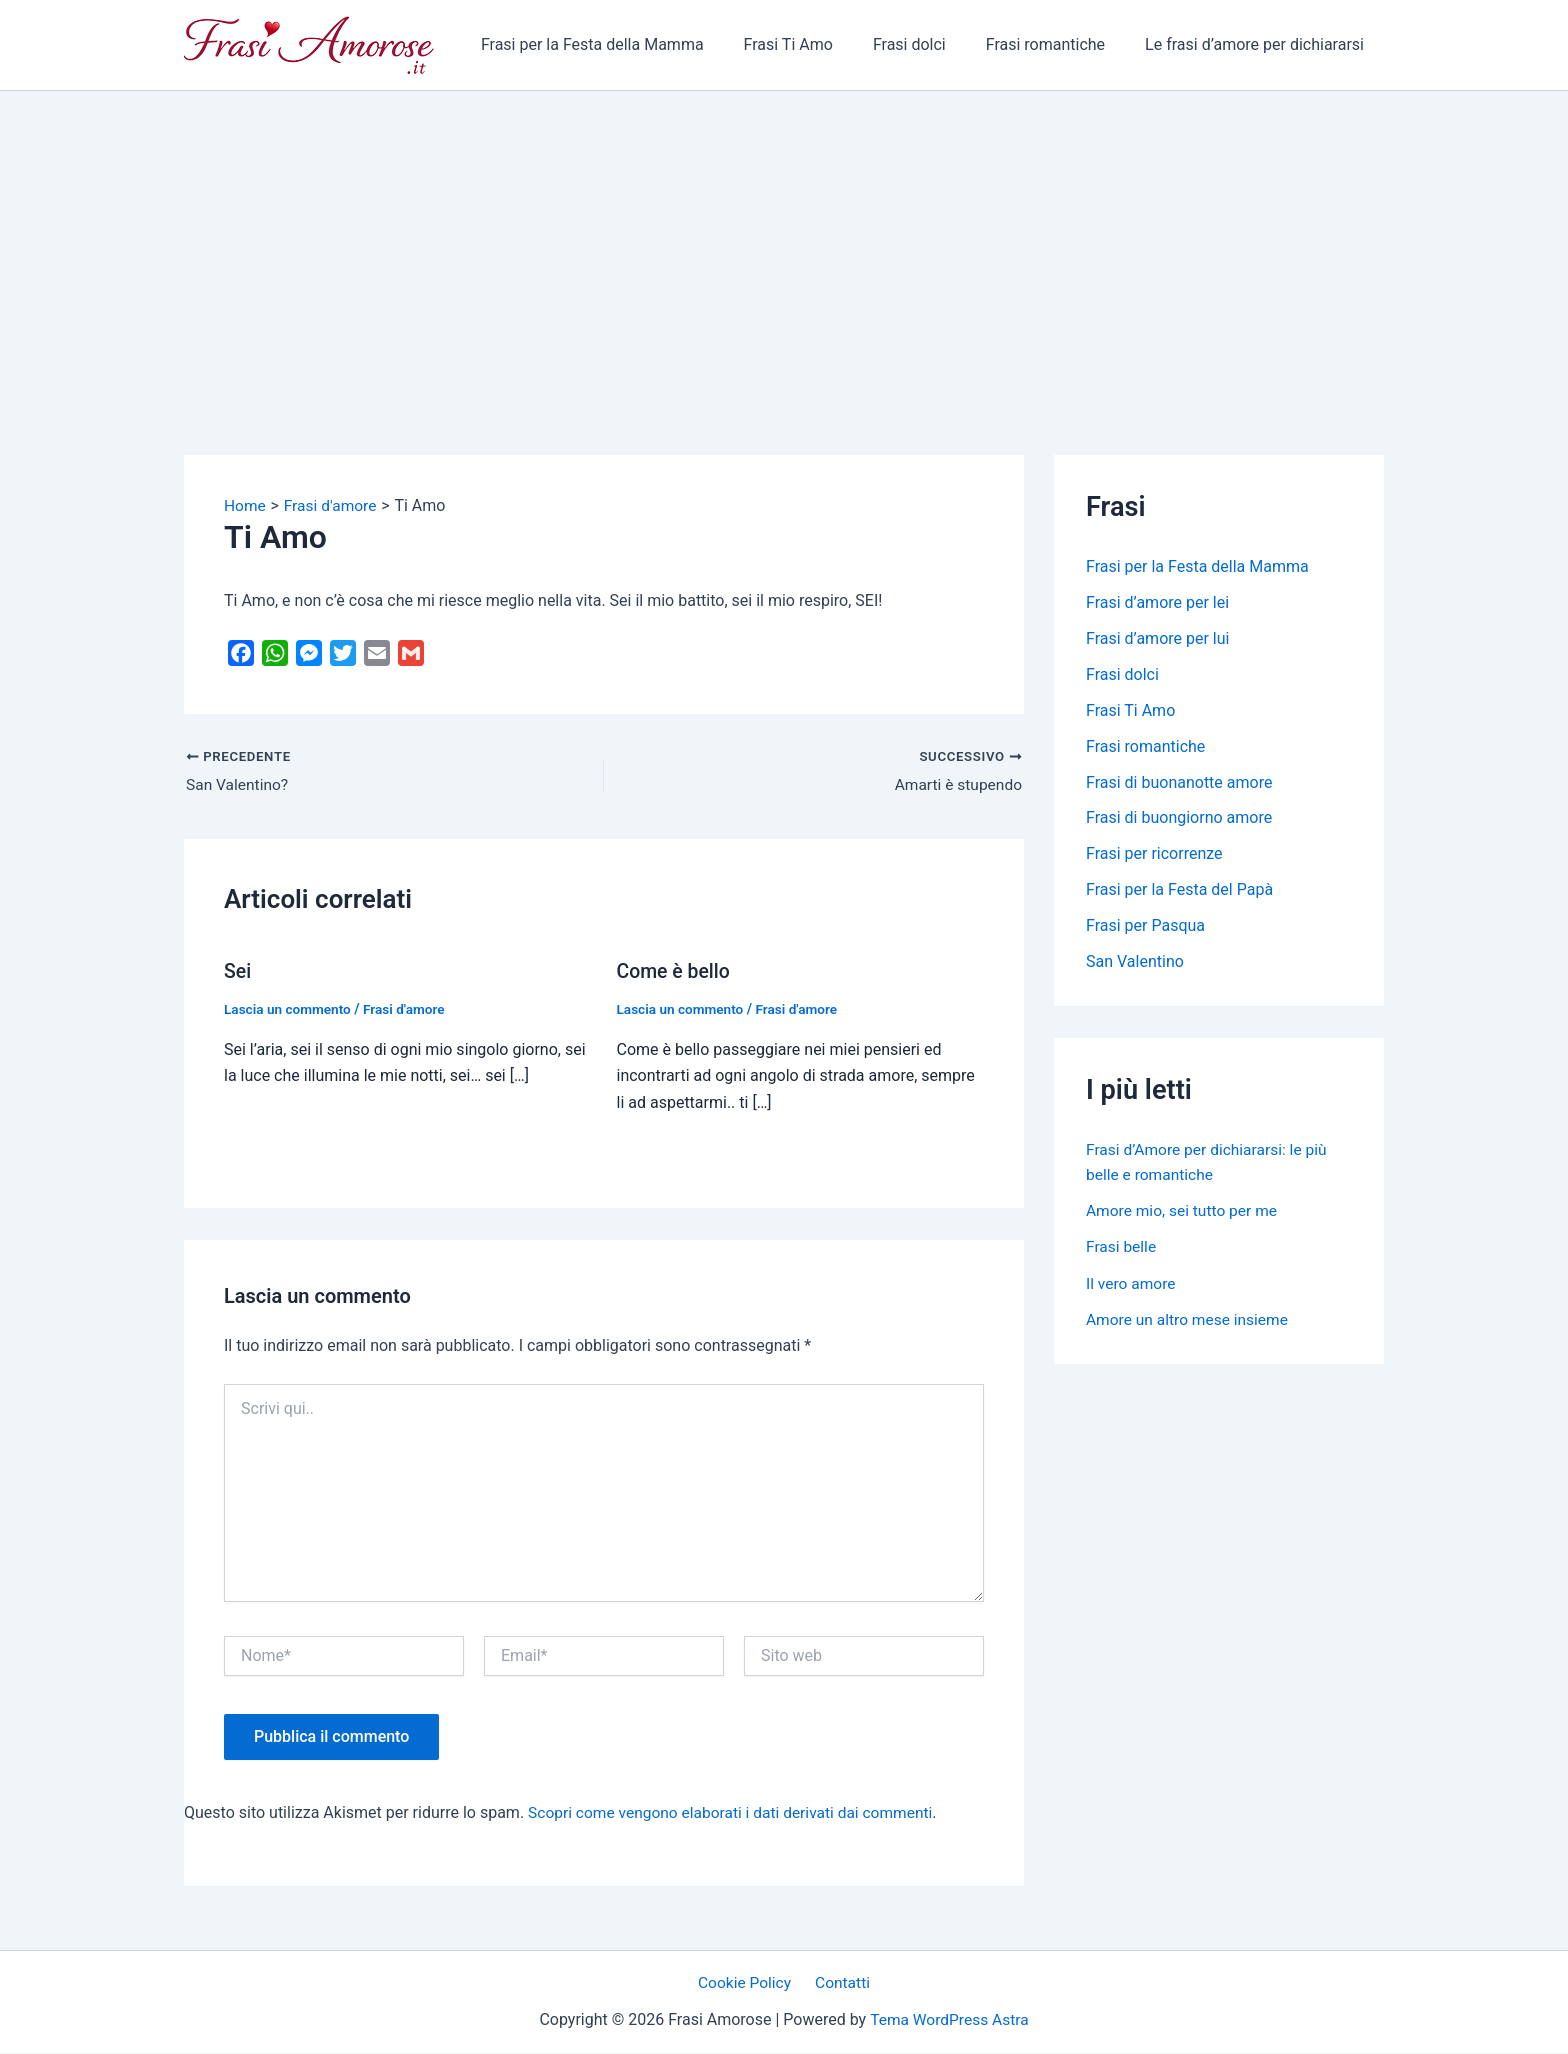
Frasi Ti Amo (816, 44)
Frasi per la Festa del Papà (1179, 890)
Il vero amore (1132, 1282)
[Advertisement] (784, 241)
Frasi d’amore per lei (1157, 602)
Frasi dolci (929, 44)
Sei (238, 972)
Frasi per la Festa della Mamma (628, 44)
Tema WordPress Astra (949, 2019)
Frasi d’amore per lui (1157, 638)
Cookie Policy (748, 1983)
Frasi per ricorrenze (1154, 854)
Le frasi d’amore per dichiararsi (1258, 44)
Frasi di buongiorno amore (1179, 818)
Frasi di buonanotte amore (1179, 782)
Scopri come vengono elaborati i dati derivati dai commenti (736, 1812)
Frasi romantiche (1057, 44)
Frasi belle (1122, 1246)
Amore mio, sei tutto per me (1184, 1210)
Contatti (840, 1983)
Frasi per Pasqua (1145, 926)
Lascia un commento (289, 1010)
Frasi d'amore (409, 1010)
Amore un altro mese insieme (1190, 1318)
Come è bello (675, 972)
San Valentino (1135, 962)
